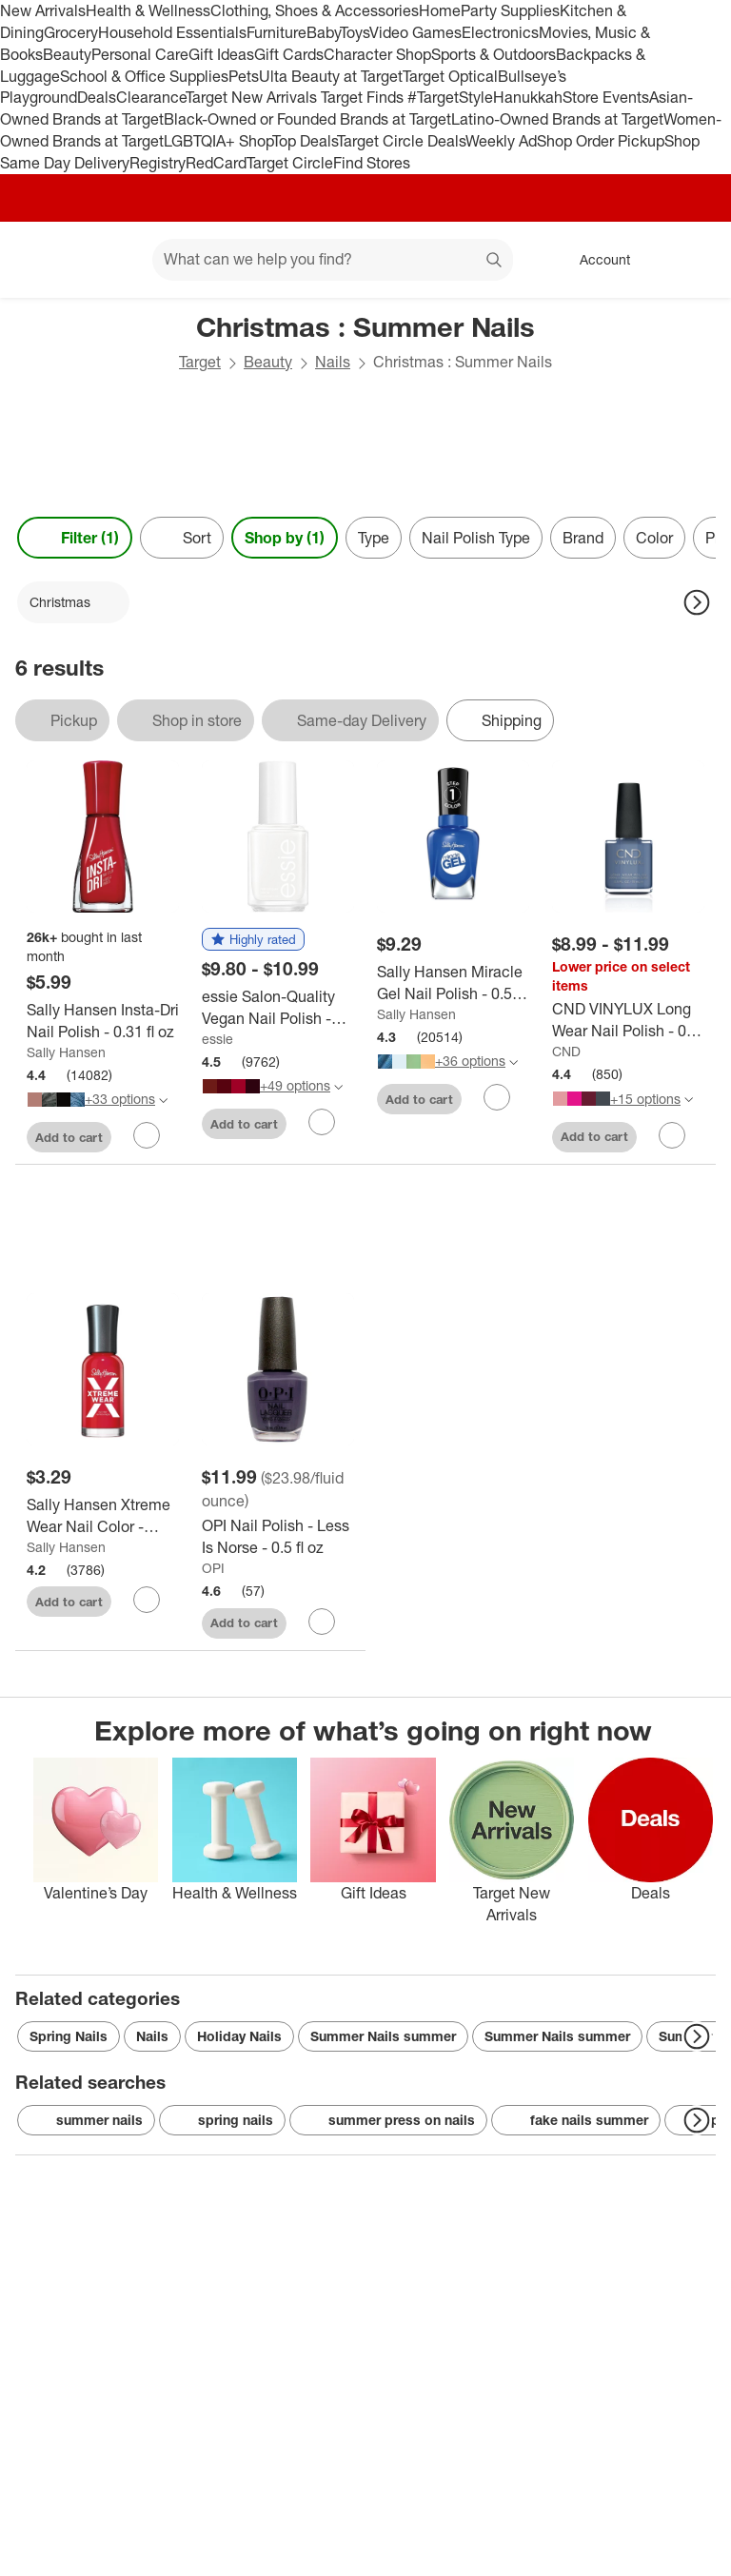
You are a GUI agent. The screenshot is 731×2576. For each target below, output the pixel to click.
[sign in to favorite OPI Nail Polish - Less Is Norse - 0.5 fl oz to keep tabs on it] (321, 1621)
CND (566, 1051)
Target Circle (290, 162)
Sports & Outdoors (493, 54)
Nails (332, 361)
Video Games (415, 32)
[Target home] (42, 260)
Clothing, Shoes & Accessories (314, 10)
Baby (323, 32)
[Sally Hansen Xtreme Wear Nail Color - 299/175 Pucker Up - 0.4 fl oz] (103, 1516)
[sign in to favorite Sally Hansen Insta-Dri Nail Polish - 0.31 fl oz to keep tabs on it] (146, 1135)
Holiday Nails (239, 2036)
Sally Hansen (66, 1052)
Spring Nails (69, 2036)
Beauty (67, 54)
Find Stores (371, 162)
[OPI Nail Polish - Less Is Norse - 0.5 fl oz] (278, 1537)
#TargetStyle (450, 97)
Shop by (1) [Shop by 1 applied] (285, 537)
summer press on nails (388, 2120)
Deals (96, 97)
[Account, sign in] (595, 260)
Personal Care (139, 54)
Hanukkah (528, 97)
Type (373, 537)
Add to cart (69, 1137)
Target (200, 361)
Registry (157, 162)
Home (440, 10)
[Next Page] (697, 602)
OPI (213, 1568)
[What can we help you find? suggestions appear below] (332, 260)
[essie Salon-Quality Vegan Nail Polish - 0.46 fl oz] (278, 1008)
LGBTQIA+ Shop (218, 140)
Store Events (606, 97)
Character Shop (377, 54)
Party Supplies (510, 10)
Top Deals (304, 140)
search (495, 260)
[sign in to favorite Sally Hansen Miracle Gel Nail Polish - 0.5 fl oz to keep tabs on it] (497, 1097)
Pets (243, 76)
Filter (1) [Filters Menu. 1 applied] (74, 537)
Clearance (151, 97)
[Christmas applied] (73, 602)
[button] (253, 940)
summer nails (86, 2120)
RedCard (216, 162)
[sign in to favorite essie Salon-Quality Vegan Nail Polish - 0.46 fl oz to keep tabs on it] (321, 1122)
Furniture (276, 32)
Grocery (71, 32)
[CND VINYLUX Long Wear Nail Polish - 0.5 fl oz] (628, 1020)
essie (217, 1039)
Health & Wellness (148, 10)
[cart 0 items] (691, 260)
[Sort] (182, 538)
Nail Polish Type (476, 537)
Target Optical (450, 76)
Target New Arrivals (253, 97)
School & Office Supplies (144, 76)
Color (654, 537)
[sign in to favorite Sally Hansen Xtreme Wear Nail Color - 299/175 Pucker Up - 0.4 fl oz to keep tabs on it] (146, 1599)
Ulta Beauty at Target (331, 76)
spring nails (222, 2120)
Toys (354, 32)
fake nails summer (576, 2120)
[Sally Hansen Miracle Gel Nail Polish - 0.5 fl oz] (453, 983)
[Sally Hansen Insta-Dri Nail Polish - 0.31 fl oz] (103, 1021)
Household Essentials (172, 32)
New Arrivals (43, 10)
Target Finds (364, 97)
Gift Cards (289, 54)
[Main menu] (108, 260)
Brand (583, 537)
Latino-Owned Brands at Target (557, 118)
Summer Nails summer (383, 2036)
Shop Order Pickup (600, 140)
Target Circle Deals (401, 140)
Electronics (500, 32)
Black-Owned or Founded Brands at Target (307, 118)
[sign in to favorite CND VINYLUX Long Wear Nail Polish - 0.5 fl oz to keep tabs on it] (672, 1135)
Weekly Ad (501, 140)
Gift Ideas (221, 54)
